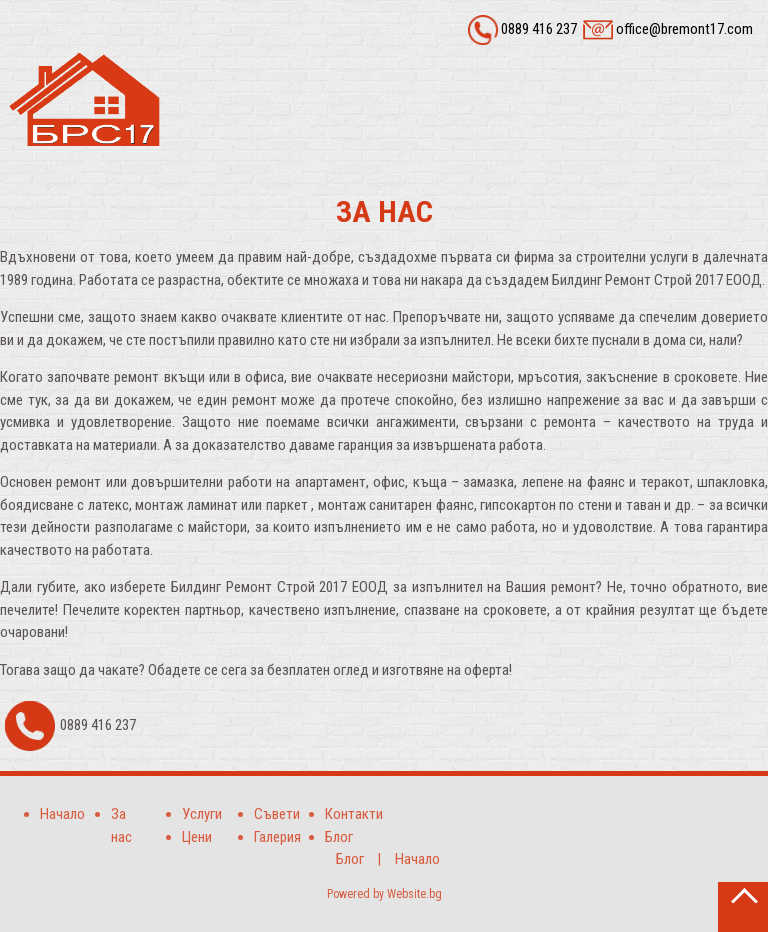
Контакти (354, 814)
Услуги (202, 814)
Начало (62, 814)
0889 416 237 (539, 29)
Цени (197, 837)
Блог (339, 837)
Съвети (277, 814)
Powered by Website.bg (384, 894)
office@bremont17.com (684, 29)
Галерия (277, 837)
